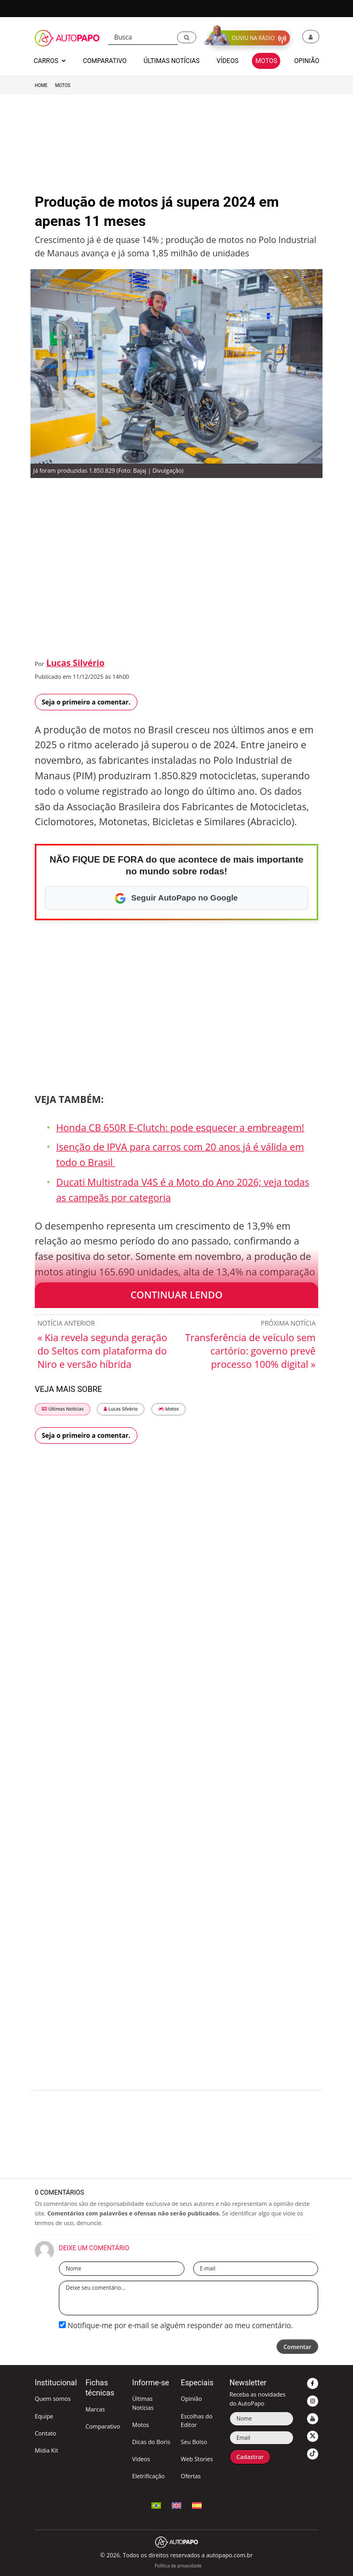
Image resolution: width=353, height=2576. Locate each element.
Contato (45, 2433)
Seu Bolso (194, 2442)
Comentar (297, 2347)
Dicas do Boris (151, 2442)
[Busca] (143, 37)
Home (41, 85)
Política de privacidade (178, 2566)
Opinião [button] (306, 61)
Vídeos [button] (228, 61)
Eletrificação (148, 2476)
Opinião (191, 2398)
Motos (63, 85)
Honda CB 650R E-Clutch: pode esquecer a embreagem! (180, 1127)
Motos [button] (266, 61)
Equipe (44, 2416)
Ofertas (191, 2476)
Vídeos (141, 2459)
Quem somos (53, 2398)
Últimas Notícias (62, 1409)
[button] (186, 38)
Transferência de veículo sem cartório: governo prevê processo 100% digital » (250, 1351)
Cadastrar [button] (250, 2457)
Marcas (95, 2409)
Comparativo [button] (105, 61)
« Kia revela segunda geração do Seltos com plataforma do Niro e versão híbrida (102, 1351)
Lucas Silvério (76, 663)
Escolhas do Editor (196, 2420)
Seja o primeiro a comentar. (86, 702)
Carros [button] (50, 61)
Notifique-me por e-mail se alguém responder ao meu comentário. (176, 2325)
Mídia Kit (46, 2450)
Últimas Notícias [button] (171, 61)
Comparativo (103, 2426)
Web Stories (197, 2459)
